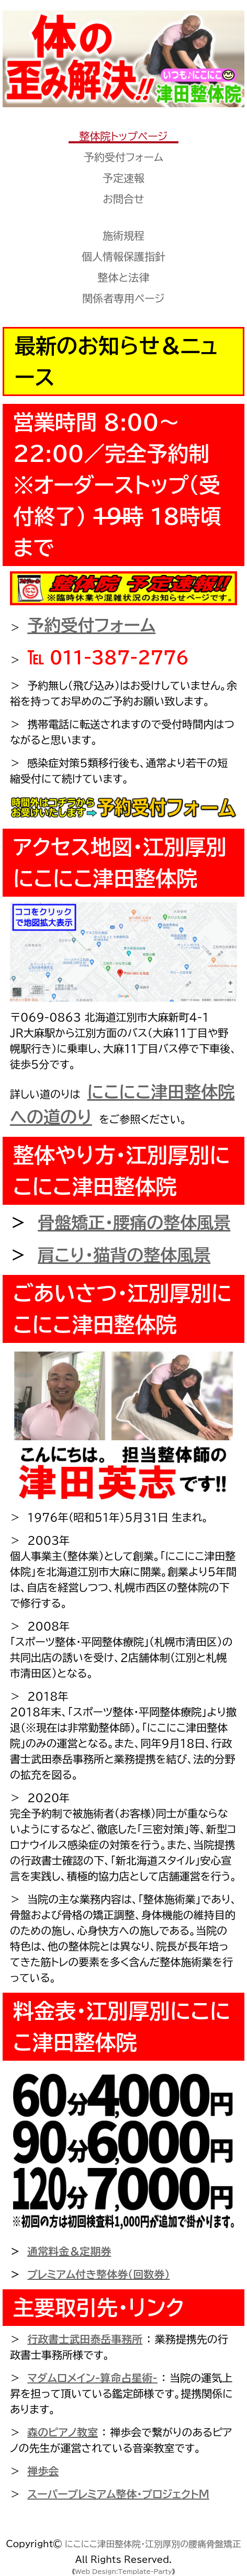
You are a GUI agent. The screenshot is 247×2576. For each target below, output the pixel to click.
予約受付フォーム (123, 157)
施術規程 (123, 235)
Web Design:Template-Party (123, 2571)
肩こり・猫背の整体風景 (124, 1255)
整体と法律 (124, 277)
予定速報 (123, 178)
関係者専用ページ (123, 298)
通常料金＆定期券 (69, 2251)
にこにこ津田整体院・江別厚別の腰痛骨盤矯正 (153, 2543)
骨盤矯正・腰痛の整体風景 (134, 1222)
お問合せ (123, 199)
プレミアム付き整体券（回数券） (98, 2274)
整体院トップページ (123, 136)
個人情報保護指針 (123, 256)
